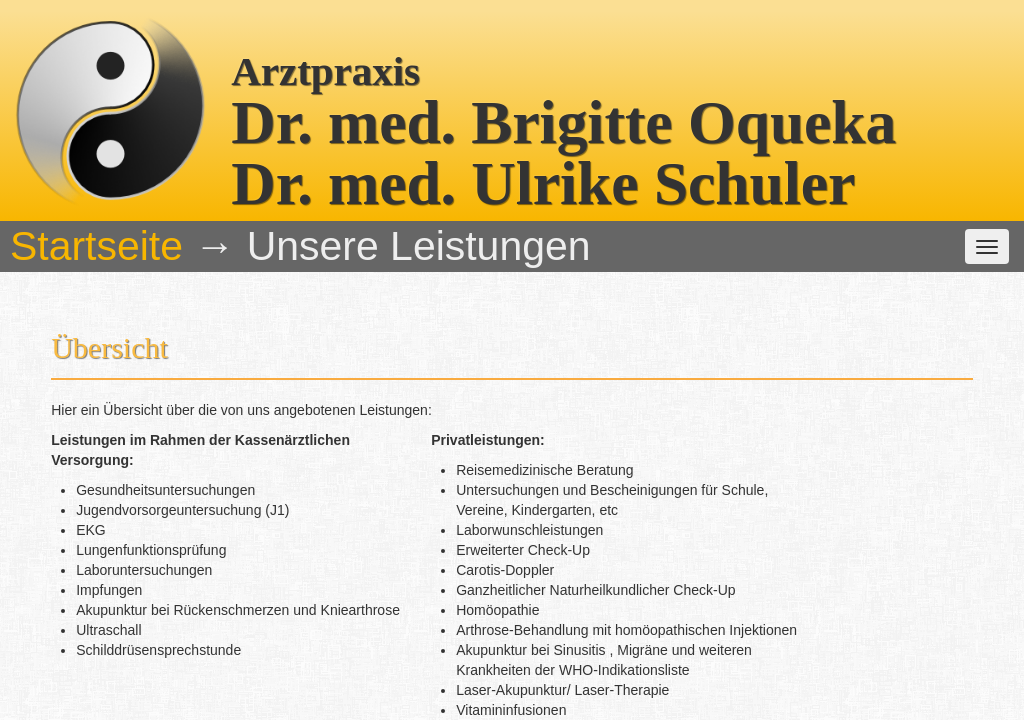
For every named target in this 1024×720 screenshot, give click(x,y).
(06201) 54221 (573, 661)
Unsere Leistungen (483, 161)
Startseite (155, 161)
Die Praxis (253, 161)
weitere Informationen (649, 161)
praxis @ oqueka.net (825, 661)
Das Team (352, 161)
